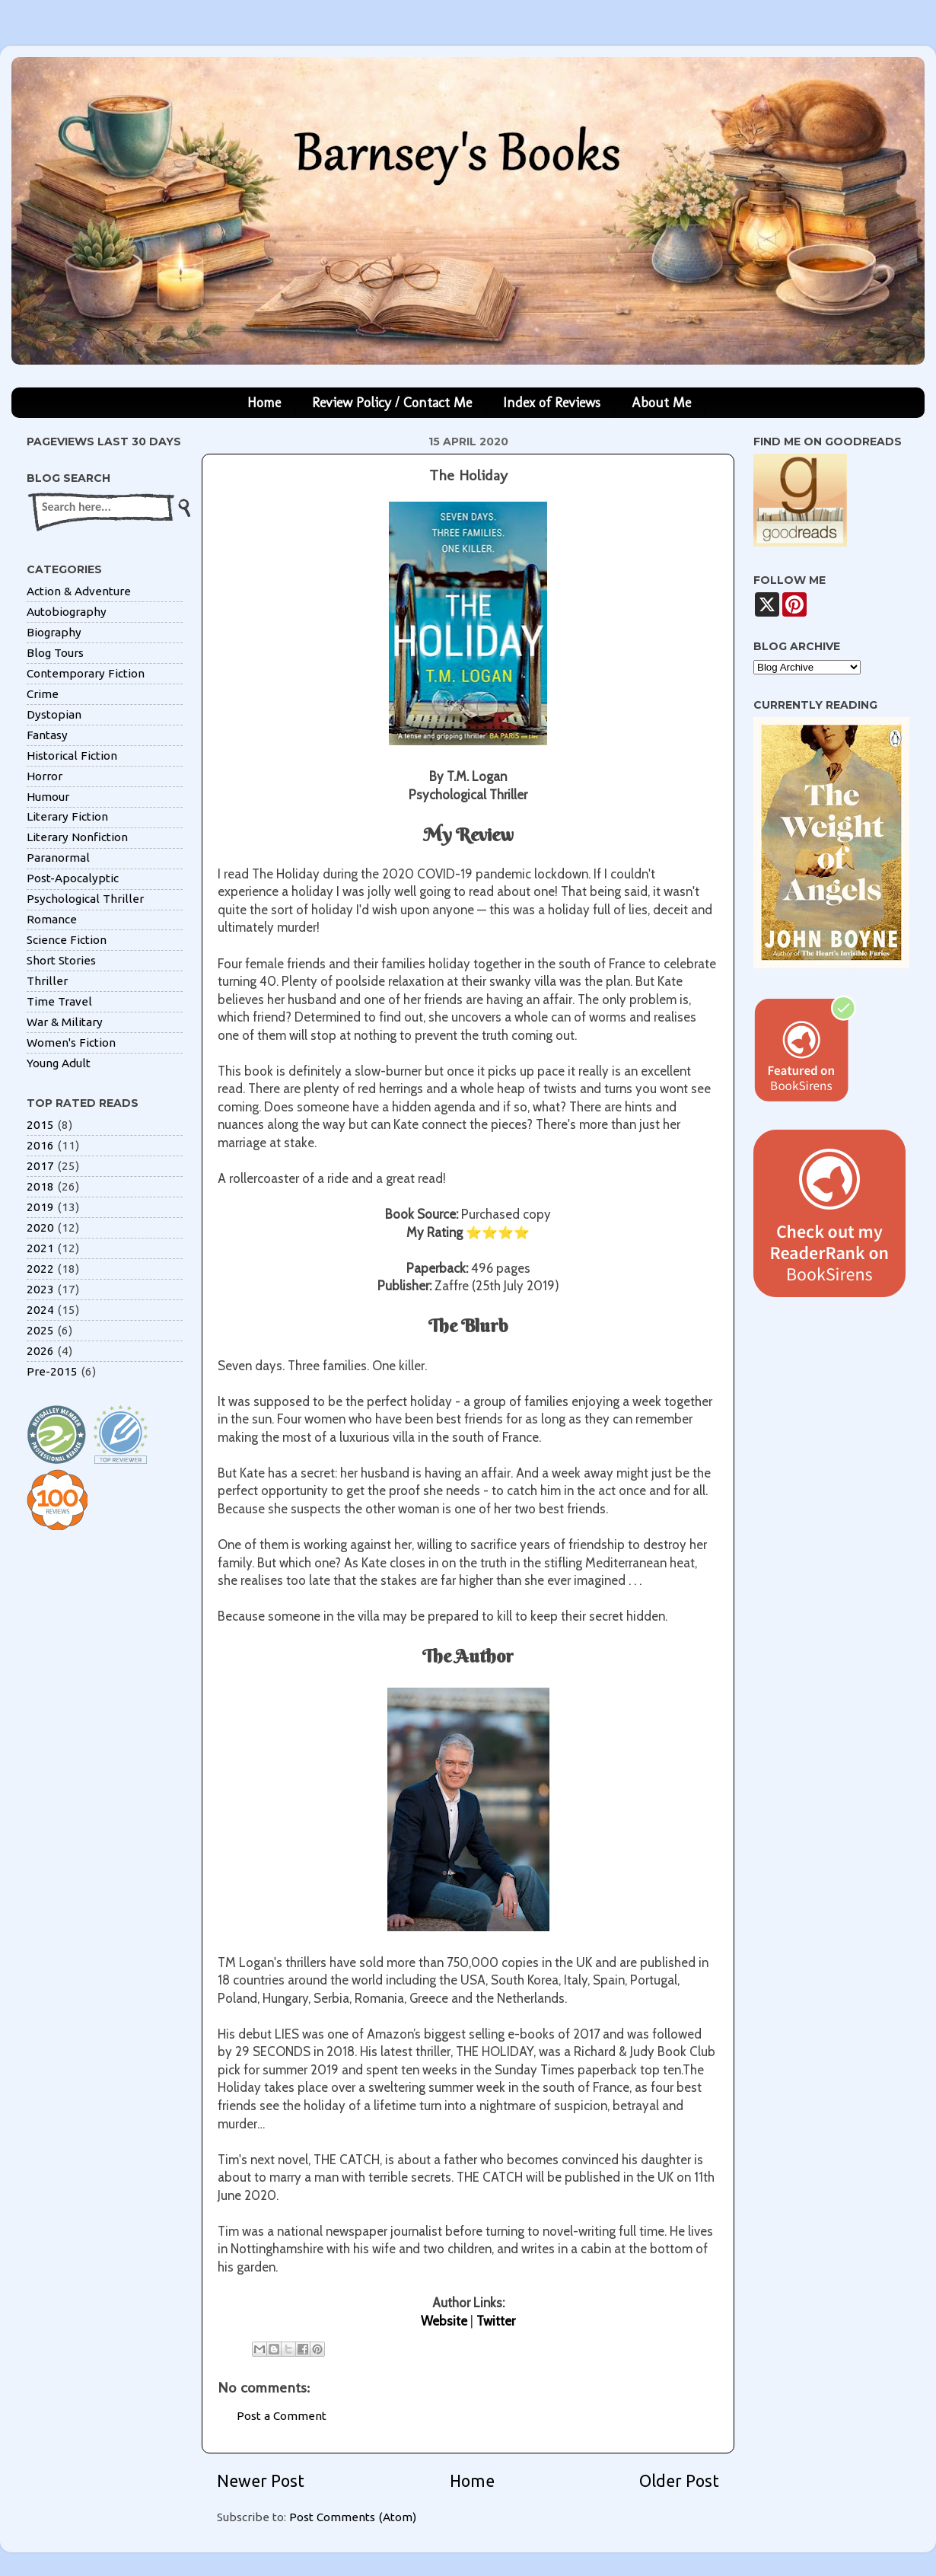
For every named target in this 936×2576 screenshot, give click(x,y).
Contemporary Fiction (86, 673)
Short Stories (61, 960)
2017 (40, 1165)
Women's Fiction (71, 1042)
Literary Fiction (67, 816)
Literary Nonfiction (77, 837)
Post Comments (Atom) (352, 2517)
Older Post (679, 2481)
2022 (40, 1268)
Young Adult (59, 1063)
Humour (48, 796)
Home (264, 402)
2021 (40, 1248)
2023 (40, 1289)
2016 (40, 1145)
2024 (40, 1309)
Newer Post (260, 2481)
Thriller (47, 980)
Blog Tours (55, 652)
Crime (43, 693)
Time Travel (59, 1001)
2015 (40, 1124)
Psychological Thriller (85, 898)
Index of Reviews (551, 402)
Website (444, 2321)
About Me (661, 402)
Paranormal (58, 857)
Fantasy (47, 734)
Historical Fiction (72, 755)
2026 (40, 1350)
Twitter (495, 2321)
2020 (40, 1227)
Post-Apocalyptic (73, 878)
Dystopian (54, 714)
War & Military (65, 1021)
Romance (52, 919)
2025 (40, 1330)
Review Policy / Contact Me (392, 402)
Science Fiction (67, 939)
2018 (40, 1186)
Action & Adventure (79, 591)
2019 (40, 1206)
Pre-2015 (52, 1371)
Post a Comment (281, 2415)
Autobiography (67, 611)
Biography (54, 632)
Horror (44, 776)
